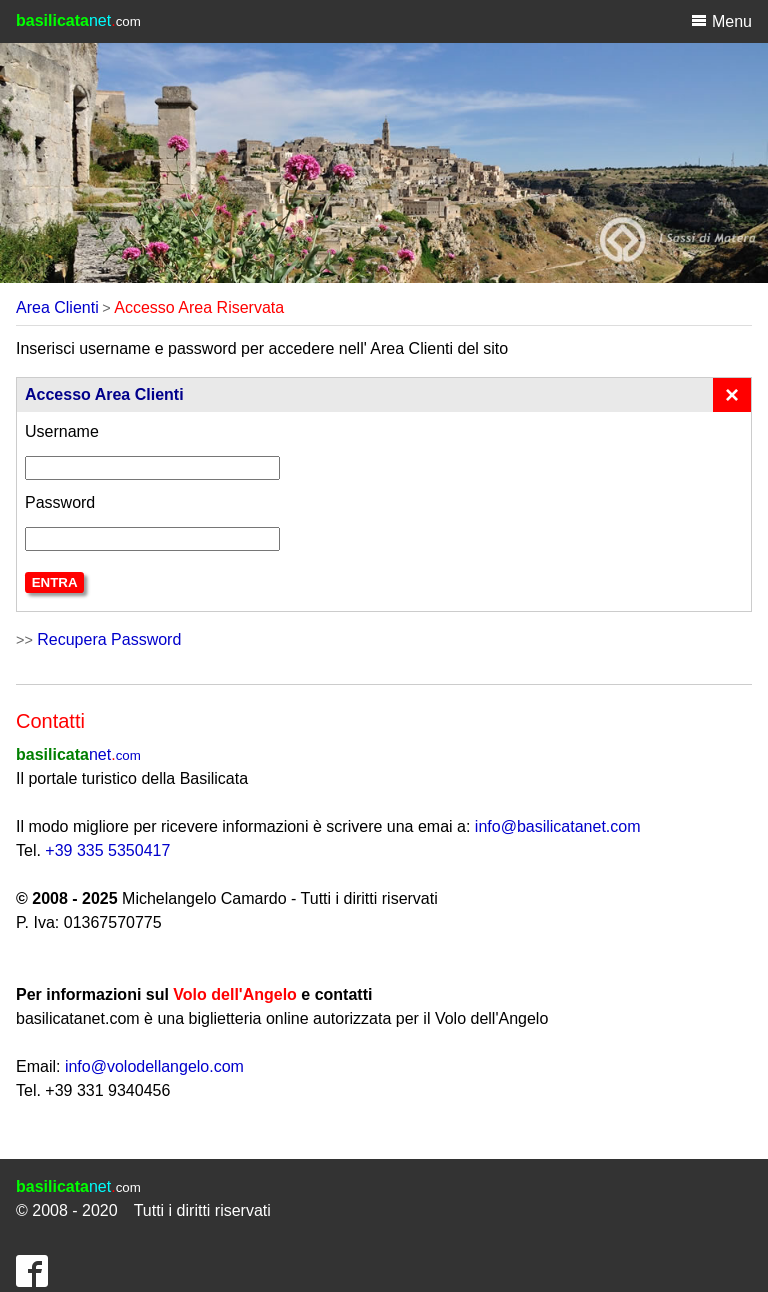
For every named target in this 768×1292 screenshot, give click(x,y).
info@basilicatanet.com (558, 826)
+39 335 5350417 (107, 850)
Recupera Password (109, 639)
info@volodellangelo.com (154, 1066)
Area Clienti (57, 307)
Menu (721, 21)
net (78, 754)
